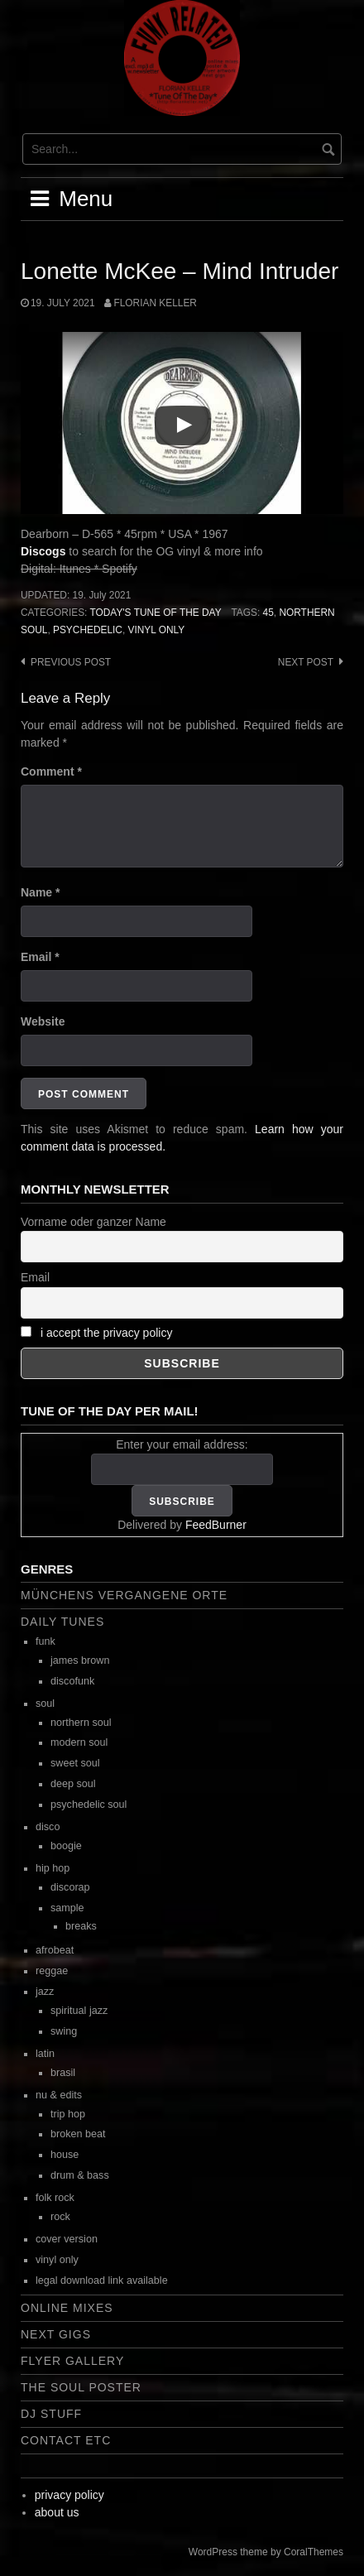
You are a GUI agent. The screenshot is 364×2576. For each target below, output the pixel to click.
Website (43, 1021)
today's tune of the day (155, 612)
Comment (51, 771)
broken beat (78, 2134)
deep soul (73, 1784)
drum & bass (79, 2175)
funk (45, 1641)
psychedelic (87, 630)
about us (57, 2512)
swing (63, 2031)
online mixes (67, 2307)
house (64, 2154)
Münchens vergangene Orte (124, 1595)
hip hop (52, 1868)
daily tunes (62, 1621)
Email (40, 957)
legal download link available (102, 2280)
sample (67, 1908)
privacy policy (69, 2495)
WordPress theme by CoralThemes (266, 2552)
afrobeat (55, 1950)
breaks (81, 1926)
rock (60, 2217)
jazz (45, 1991)
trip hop (67, 2114)
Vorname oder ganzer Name (93, 1221)
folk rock (55, 2198)
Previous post (71, 662)
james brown (79, 1660)
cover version (67, 2239)
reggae (52, 1971)
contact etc (66, 2440)
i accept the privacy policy (107, 1332)
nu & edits (59, 2095)
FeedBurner (216, 1524)
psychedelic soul (88, 1804)
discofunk (72, 1681)
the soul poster (81, 2387)
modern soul (79, 1742)
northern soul (81, 1722)
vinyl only (156, 630)
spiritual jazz (79, 2010)
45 (268, 612)
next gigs (56, 2334)
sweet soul (75, 1763)
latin (45, 2053)
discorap (70, 1887)
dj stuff (51, 2413)
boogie (66, 1846)
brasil (62, 2073)
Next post (305, 662)
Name (40, 892)
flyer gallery (72, 2360)
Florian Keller (154, 303)
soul (45, 1703)
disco (48, 1827)
